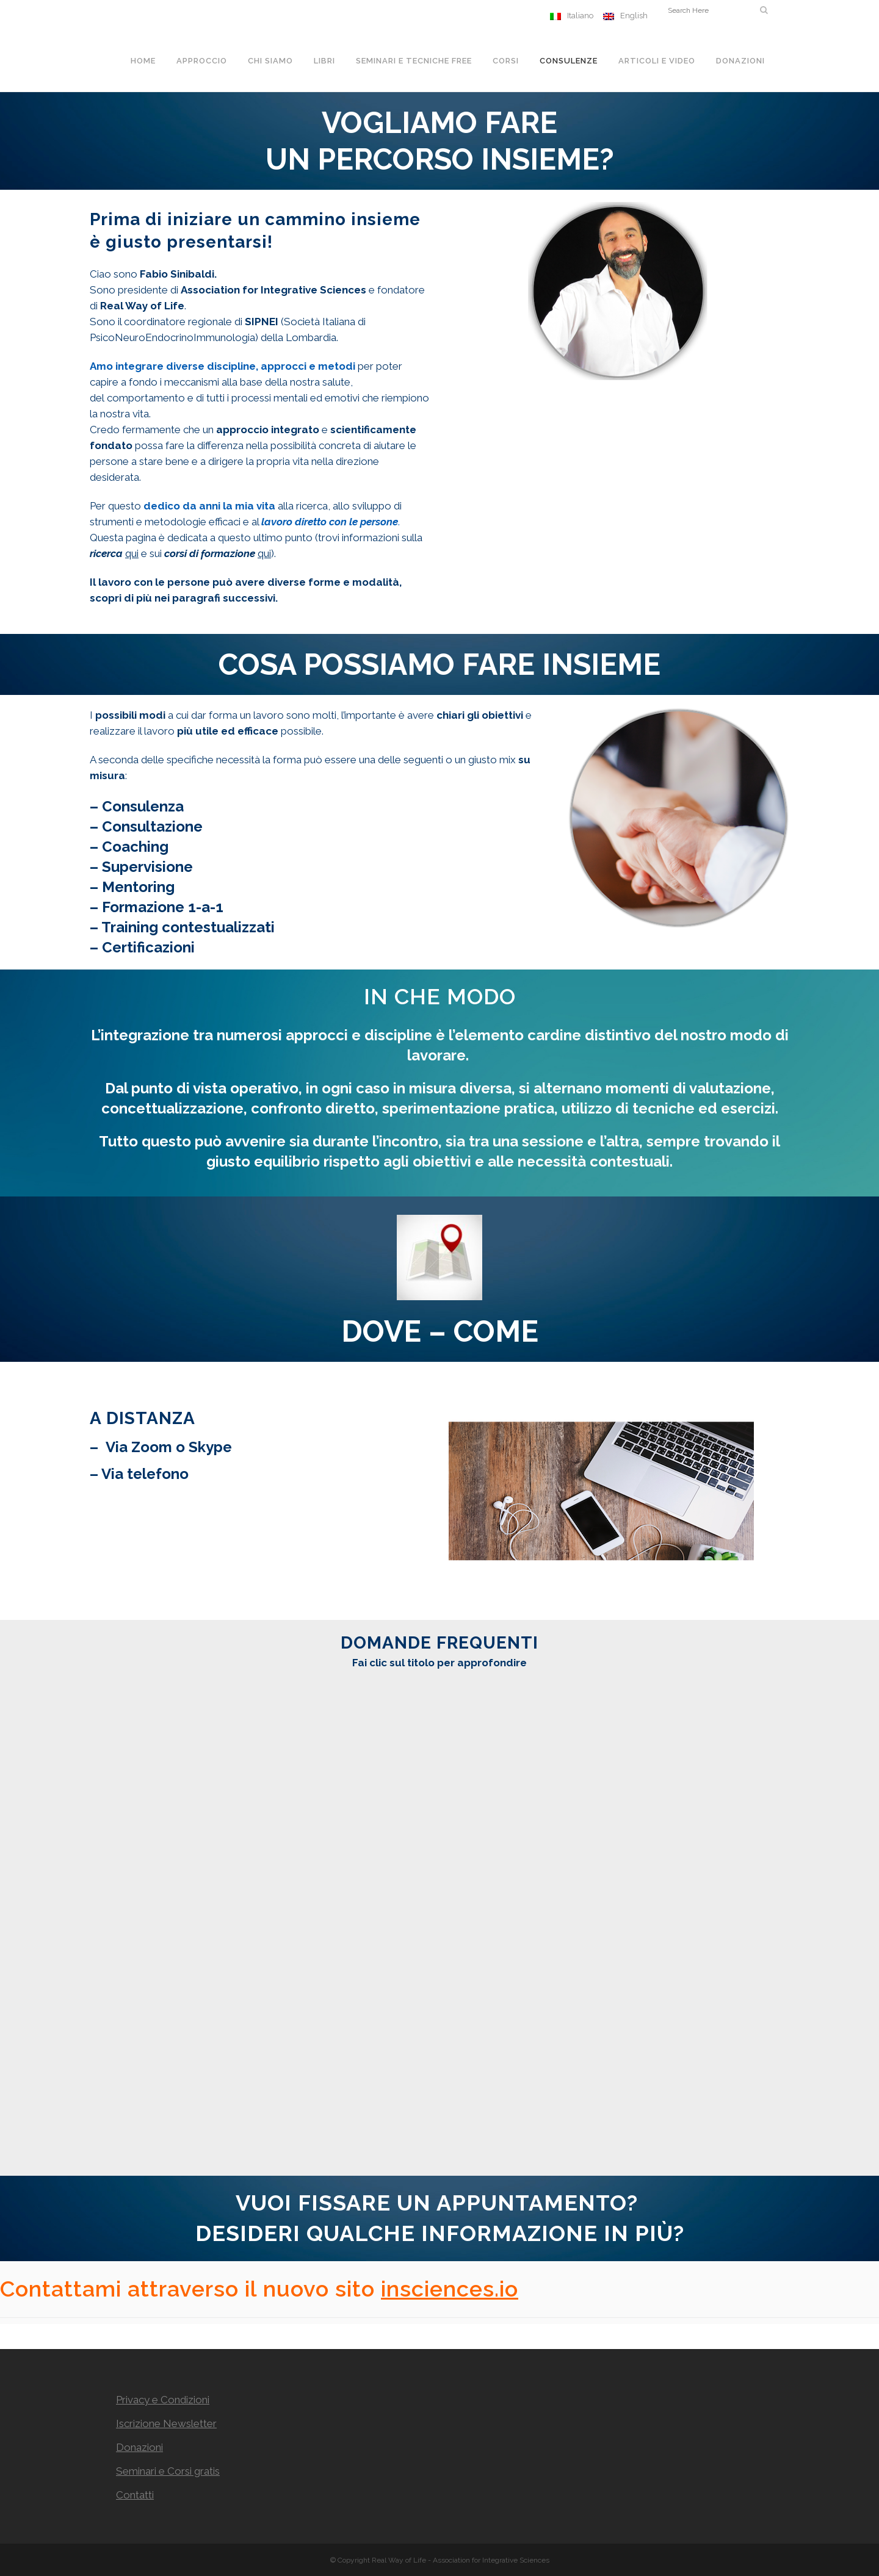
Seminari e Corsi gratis (168, 2471)
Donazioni (139, 2447)
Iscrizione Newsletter (166, 2423)
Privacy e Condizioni (162, 2400)
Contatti (135, 2495)
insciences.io (449, 2288)
